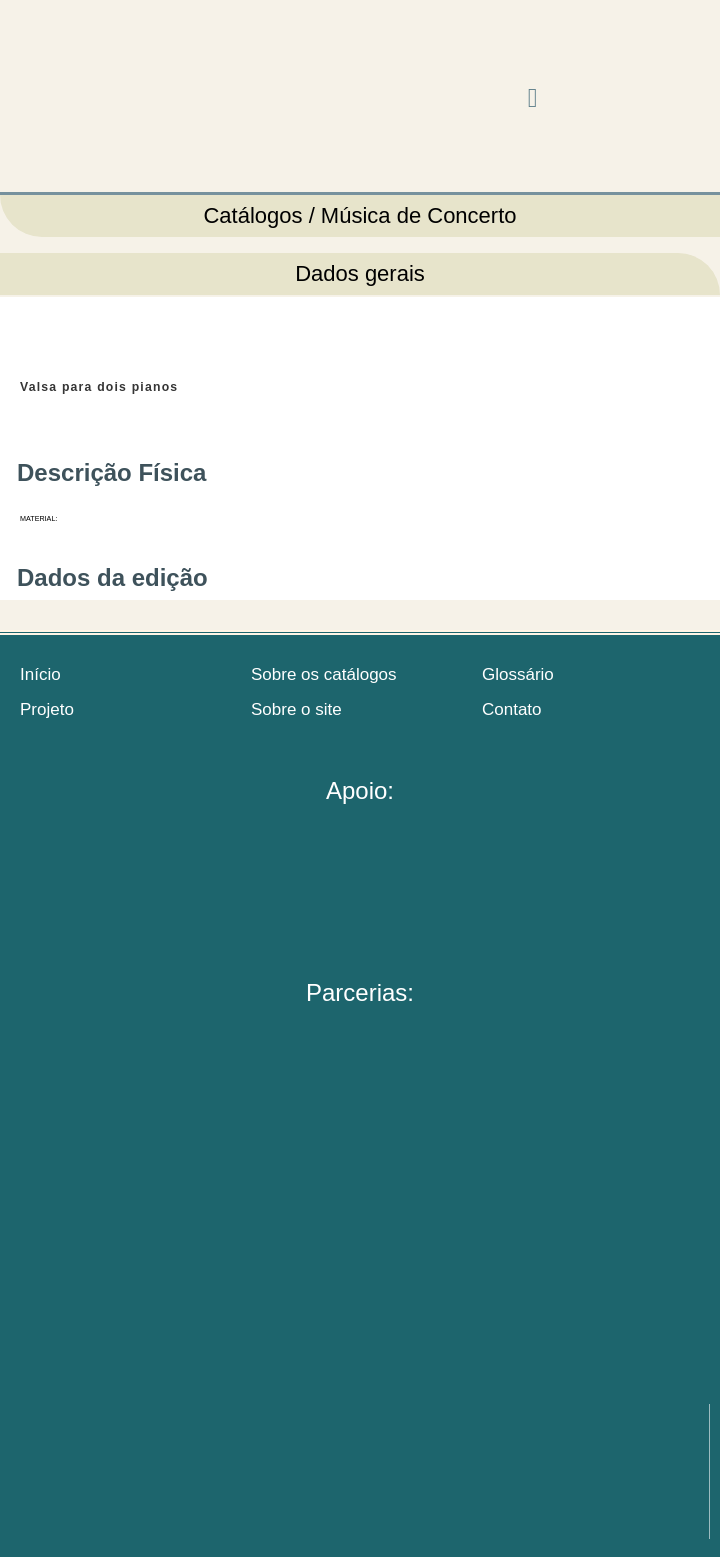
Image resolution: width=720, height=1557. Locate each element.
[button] (532, 98)
